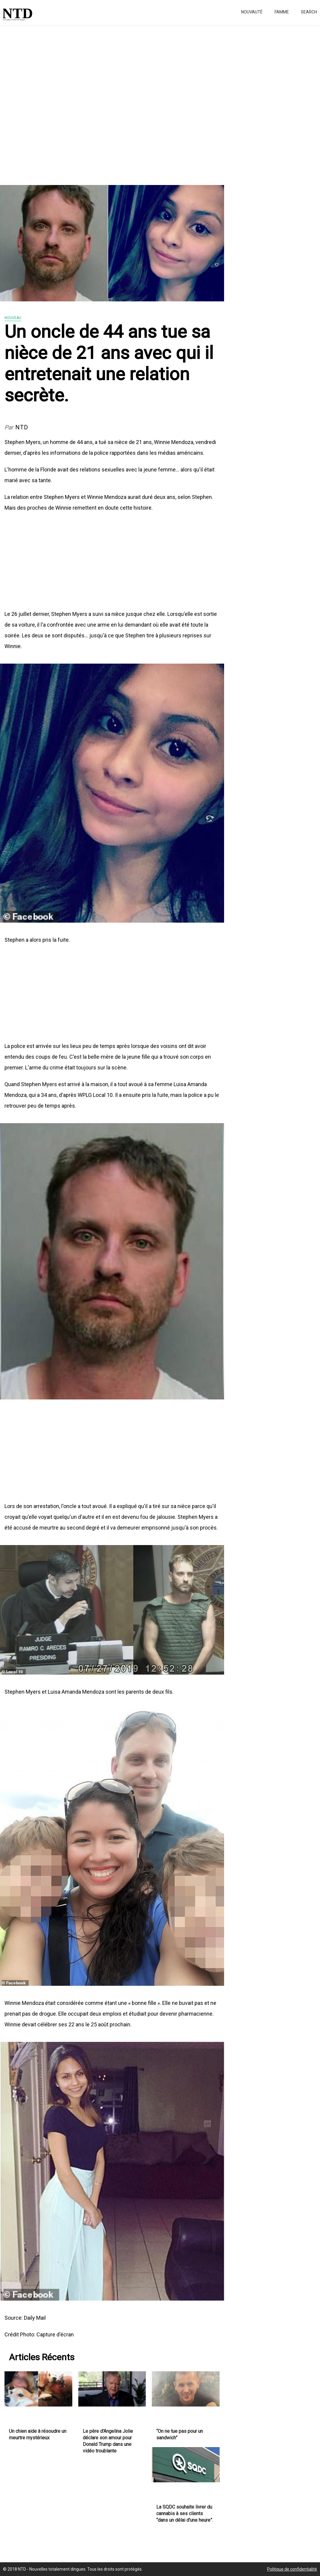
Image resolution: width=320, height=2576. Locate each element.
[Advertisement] (160, 101)
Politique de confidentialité (292, 2569)
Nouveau (12, 318)
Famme (282, 12)
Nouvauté (252, 12)
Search (309, 12)
